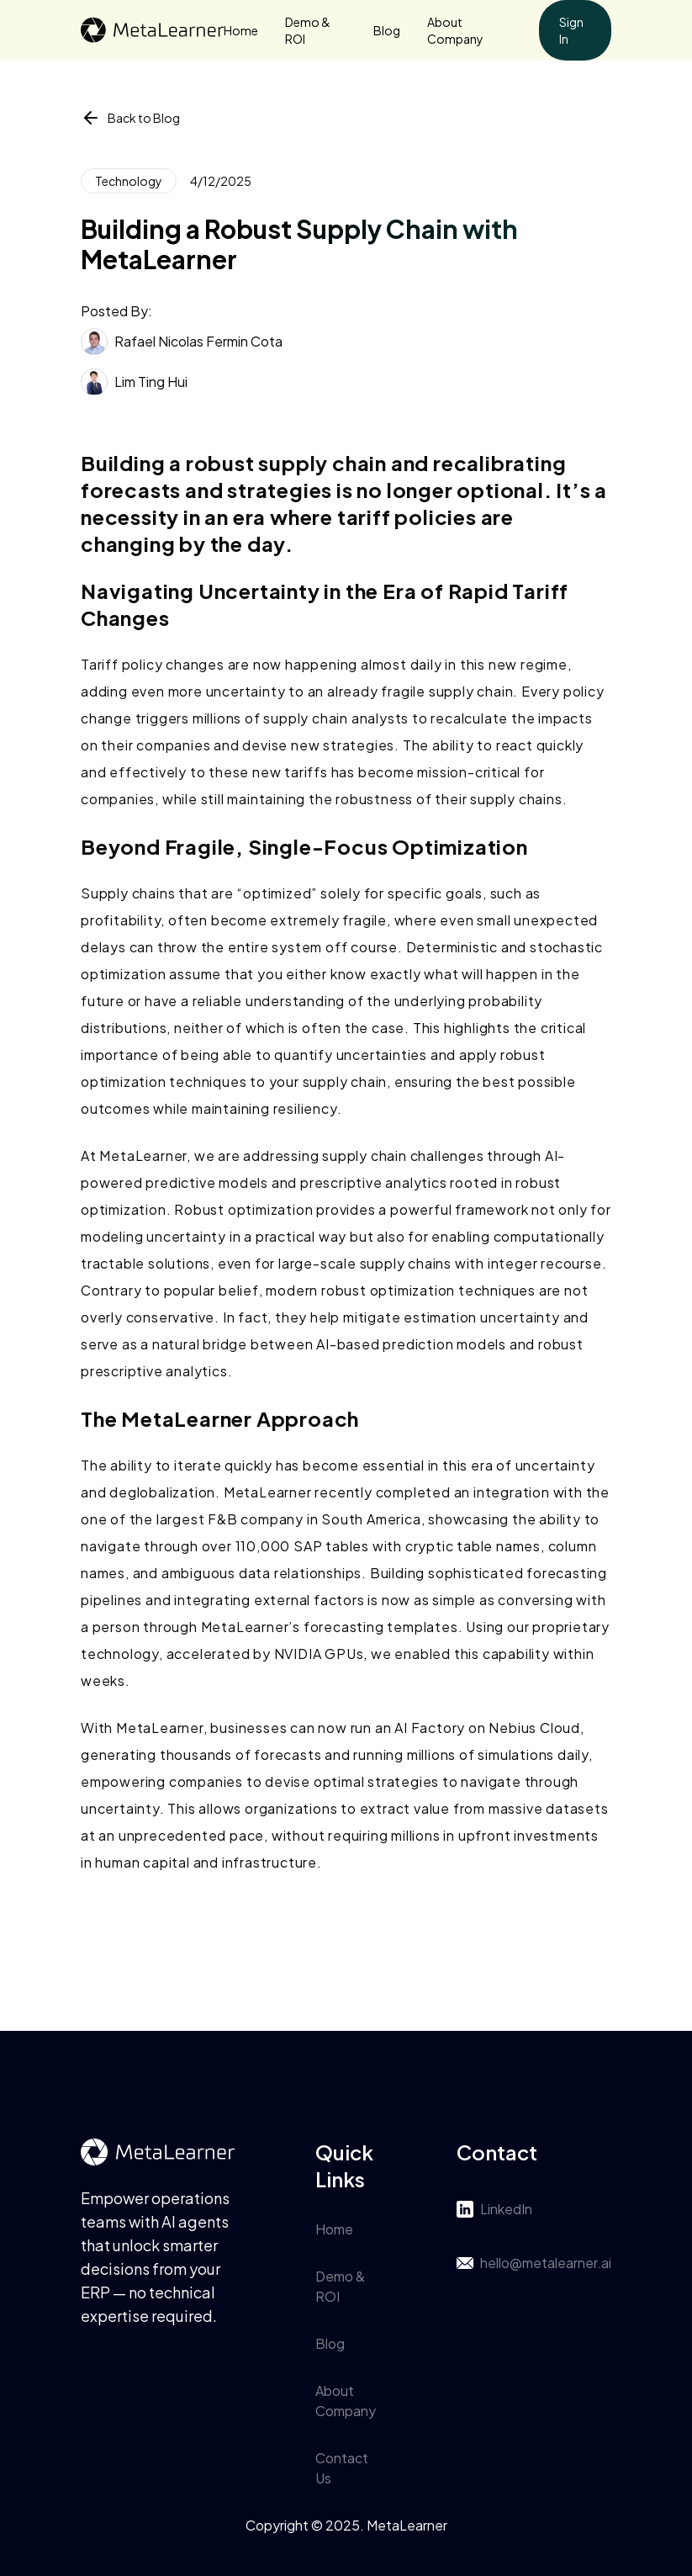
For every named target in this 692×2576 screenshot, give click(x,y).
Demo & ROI (307, 30)
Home (241, 30)
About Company (455, 30)
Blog (386, 30)
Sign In (571, 30)
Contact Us (341, 2468)
